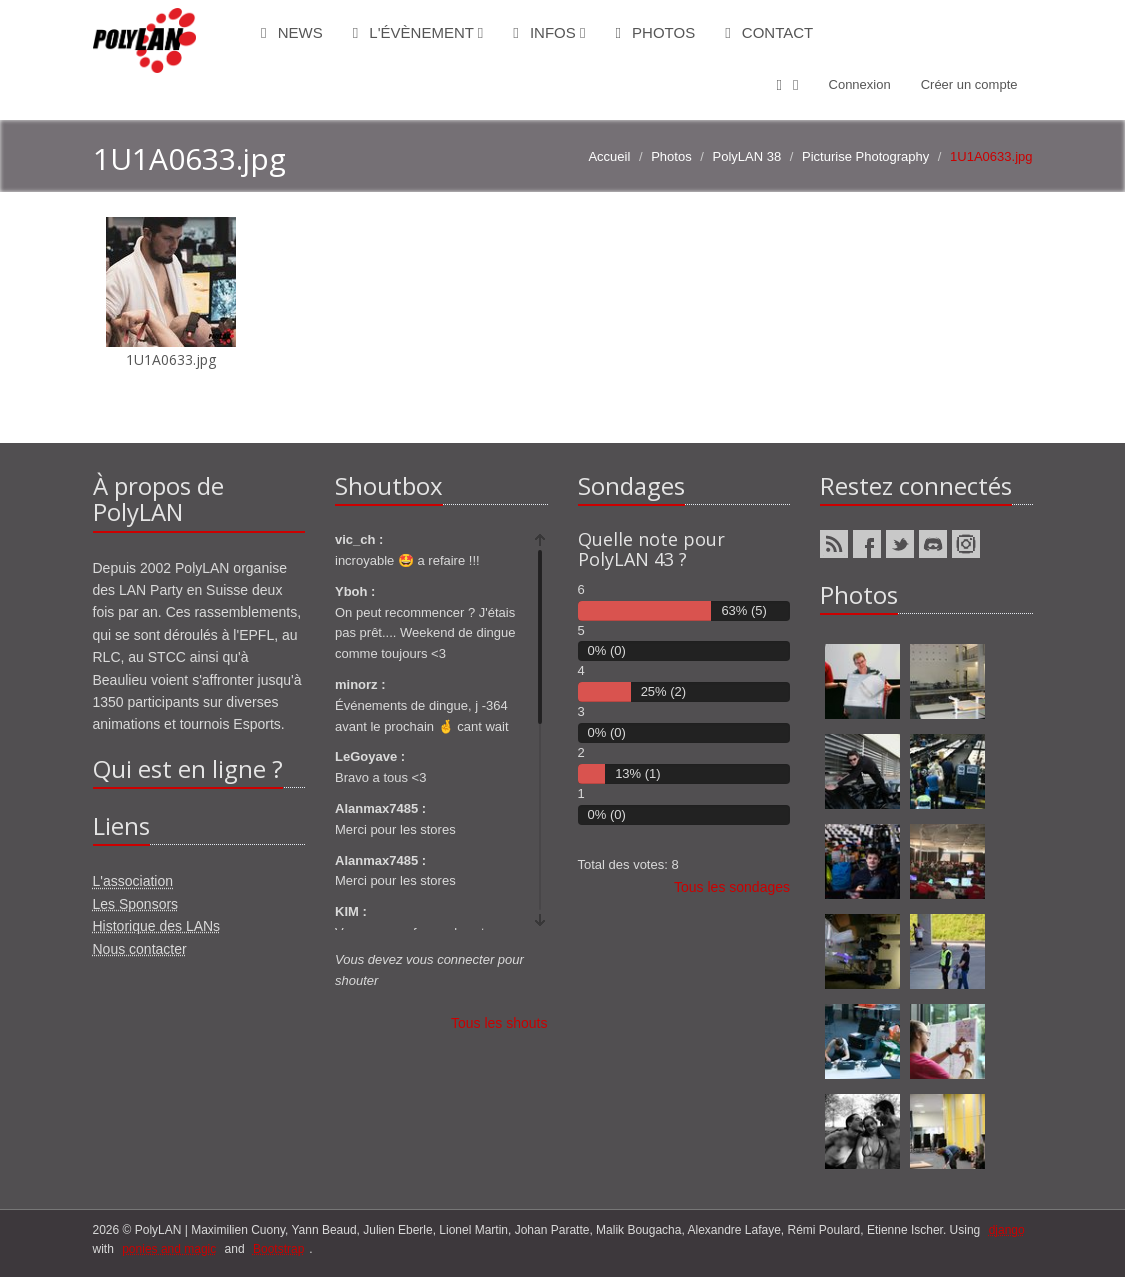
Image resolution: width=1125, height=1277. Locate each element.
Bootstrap (278, 1249)
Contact (769, 32)
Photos (655, 32)
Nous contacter (140, 949)
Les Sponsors (136, 904)
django (1007, 1230)
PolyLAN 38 (747, 156)
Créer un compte (969, 84)
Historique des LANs (157, 926)
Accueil (609, 156)
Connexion (860, 84)
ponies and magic (169, 1249)
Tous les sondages (732, 887)
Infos (549, 32)
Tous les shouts (499, 1023)
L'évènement (418, 32)
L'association (133, 881)
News (292, 32)
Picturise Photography (865, 156)
